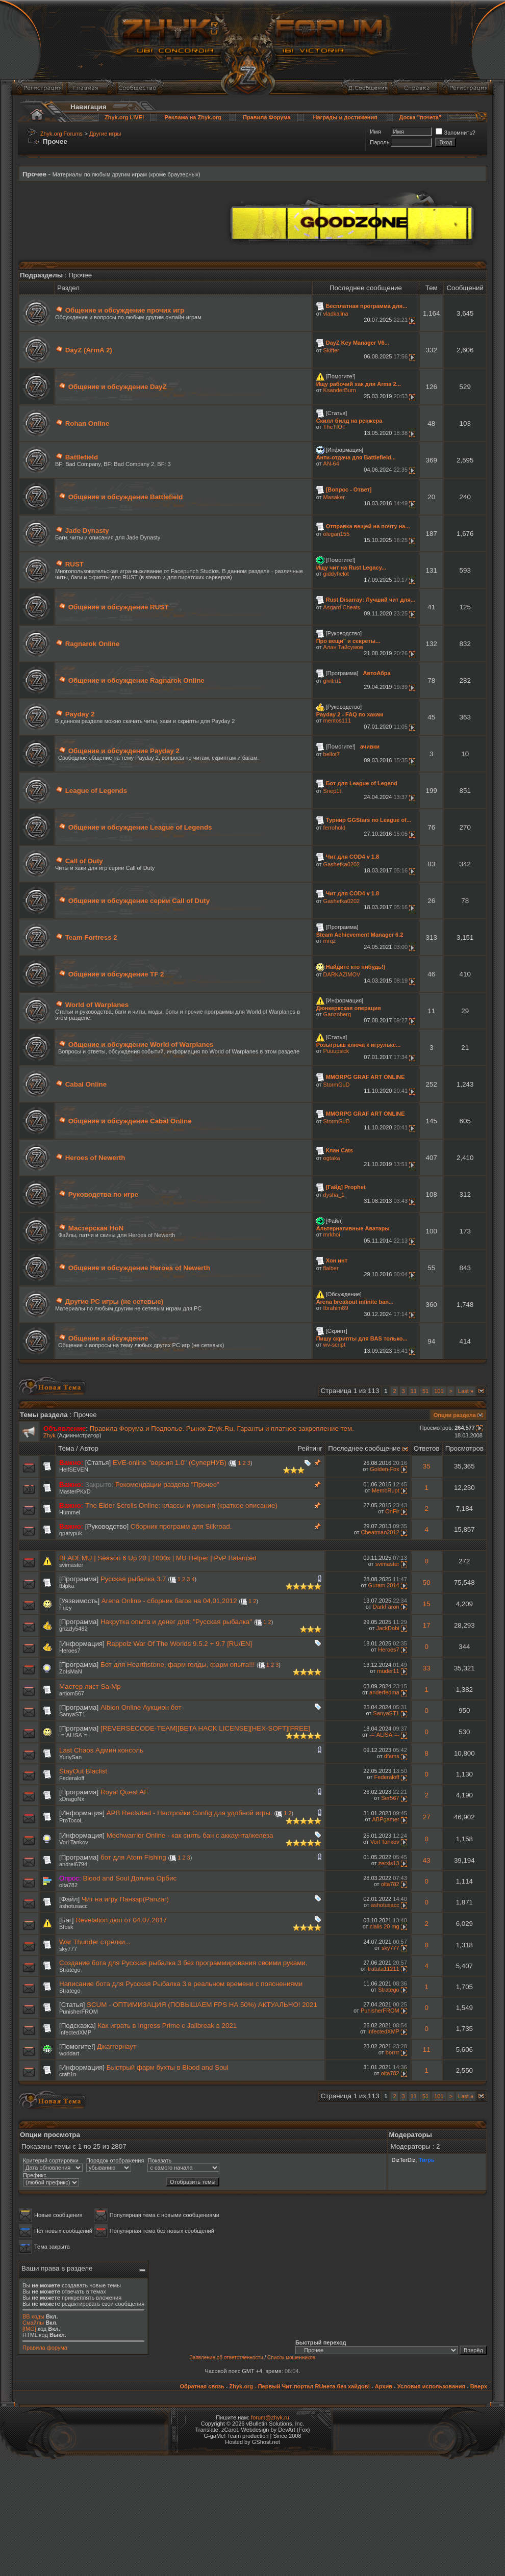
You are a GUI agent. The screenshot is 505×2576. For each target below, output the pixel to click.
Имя (375, 131)
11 (414, 1391)
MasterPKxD (75, 1491)
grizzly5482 (73, 1629)
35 (427, 1466)
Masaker (334, 497)
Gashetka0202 (341, 864)
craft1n (68, 2074)
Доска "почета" (420, 117)
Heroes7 (70, 1650)
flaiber (331, 1268)
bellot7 (331, 754)
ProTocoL (71, 1820)
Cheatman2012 (380, 1532)
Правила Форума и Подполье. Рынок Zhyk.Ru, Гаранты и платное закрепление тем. (222, 1428)
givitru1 (332, 681)
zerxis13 (388, 1863)
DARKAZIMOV (342, 974)
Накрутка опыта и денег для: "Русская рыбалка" (176, 1622)
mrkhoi (331, 1234)
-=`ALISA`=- (74, 1735)
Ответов (427, 1448)
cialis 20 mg (384, 1926)
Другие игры (105, 134)
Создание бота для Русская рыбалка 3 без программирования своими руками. (183, 1963)
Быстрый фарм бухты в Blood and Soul (168, 2067)
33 (427, 1668)
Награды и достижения (345, 117)
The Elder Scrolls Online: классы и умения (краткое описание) (181, 1505)
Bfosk (66, 1927)
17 (427, 1625)
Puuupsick (336, 1051)
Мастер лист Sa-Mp (90, 1686)
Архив (383, 2386)
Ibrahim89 (335, 1308)
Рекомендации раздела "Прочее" (167, 1484)
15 (427, 1604)
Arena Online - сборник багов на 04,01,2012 (169, 1601)
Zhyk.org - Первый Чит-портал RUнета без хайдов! (299, 2386)
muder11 (388, 1671)
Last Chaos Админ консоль (101, 1750)
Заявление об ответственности (226, 2357)
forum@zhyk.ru (270, 2417)
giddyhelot (336, 574)
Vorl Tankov (73, 1842)
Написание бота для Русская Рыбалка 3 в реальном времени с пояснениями (180, 1984)
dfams (391, 1756)
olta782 (68, 1885)
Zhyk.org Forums (61, 134)
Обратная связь (202, 2386)
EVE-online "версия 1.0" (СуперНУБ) (169, 1462)
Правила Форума (266, 117)
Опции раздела (455, 1415)
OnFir (392, 1511)
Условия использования (431, 2386)
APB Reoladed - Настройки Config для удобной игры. (189, 1813)
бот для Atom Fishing (133, 1857)
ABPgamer (385, 1819)
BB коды (33, 2316)
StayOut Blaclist (83, 1771)
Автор (89, 1448)
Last (465, 1391)
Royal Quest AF (124, 1792)
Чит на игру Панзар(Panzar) (125, 1899)
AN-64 (331, 463)
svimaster (71, 1565)
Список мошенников (291, 2357)
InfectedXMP (75, 2032)
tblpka (66, 1586)
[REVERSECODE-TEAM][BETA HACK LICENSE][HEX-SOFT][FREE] (205, 1728)
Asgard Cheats (342, 607)
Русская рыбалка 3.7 (133, 1579)
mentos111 (337, 720)
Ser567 (390, 1798)
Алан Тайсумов (343, 647)
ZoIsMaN (70, 1671)
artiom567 (71, 1693)
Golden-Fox (384, 1469)
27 (427, 1817)
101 (438, 1391)
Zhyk (49, 1435)
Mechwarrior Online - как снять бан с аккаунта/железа (190, 1835)
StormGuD (336, 1084)
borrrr (392, 2052)
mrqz (329, 941)
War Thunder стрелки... (95, 1942)
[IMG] (29, 2329)
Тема (66, 1448)
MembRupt (385, 1490)
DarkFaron (386, 1607)
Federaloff (71, 1778)
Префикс (34, 2175)
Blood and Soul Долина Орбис (129, 1878)
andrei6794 (73, 1864)
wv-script (334, 1345)
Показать (159, 2160)
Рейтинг (309, 1448)
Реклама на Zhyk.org (193, 117)
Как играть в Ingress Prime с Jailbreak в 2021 (167, 2025)
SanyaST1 (72, 1714)
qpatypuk (70, 1533)
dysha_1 (334, 1195)
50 (427, 1582)
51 (425, 1391)
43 (427, 1860)
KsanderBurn (339, 390)
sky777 (68, 1949)
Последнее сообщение (364, 1448)
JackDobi (387, 1628)
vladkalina (335, 314)
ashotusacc (73, 1906)
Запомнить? (455, 133)
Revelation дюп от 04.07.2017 (121, 1920)
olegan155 (336, 534)
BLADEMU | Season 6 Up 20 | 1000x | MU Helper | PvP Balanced (158, 1558)
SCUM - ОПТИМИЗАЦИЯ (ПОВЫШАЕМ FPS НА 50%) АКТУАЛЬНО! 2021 (202, 2004)
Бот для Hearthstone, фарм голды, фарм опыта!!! (177, 1664)
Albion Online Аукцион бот (141, 1707)
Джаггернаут (116, 2046)
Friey (65, 1608)
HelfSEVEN (73, 1469)
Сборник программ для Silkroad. (181, 1526)
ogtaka (331, 1158)
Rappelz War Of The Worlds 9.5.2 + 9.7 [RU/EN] (179, 1643)
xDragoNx (71, 1799)
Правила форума (44, 2348)
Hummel (69, 1512)
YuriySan (70, 1757)
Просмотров (464, 1448)
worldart (69, 2053)
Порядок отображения (115, 2160)
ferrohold (334, 828)
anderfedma (384, 1692)
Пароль (379, 142)
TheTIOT (334, 427)
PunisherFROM (78, 2011)
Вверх (478, 2386)
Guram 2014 (383, 1585)
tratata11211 (383, 1969)
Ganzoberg (337, 1014)
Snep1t (332, 791)
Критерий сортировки (51, 2160)
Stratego (70, 1970)
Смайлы (33, 2323)
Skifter (331, 350)
